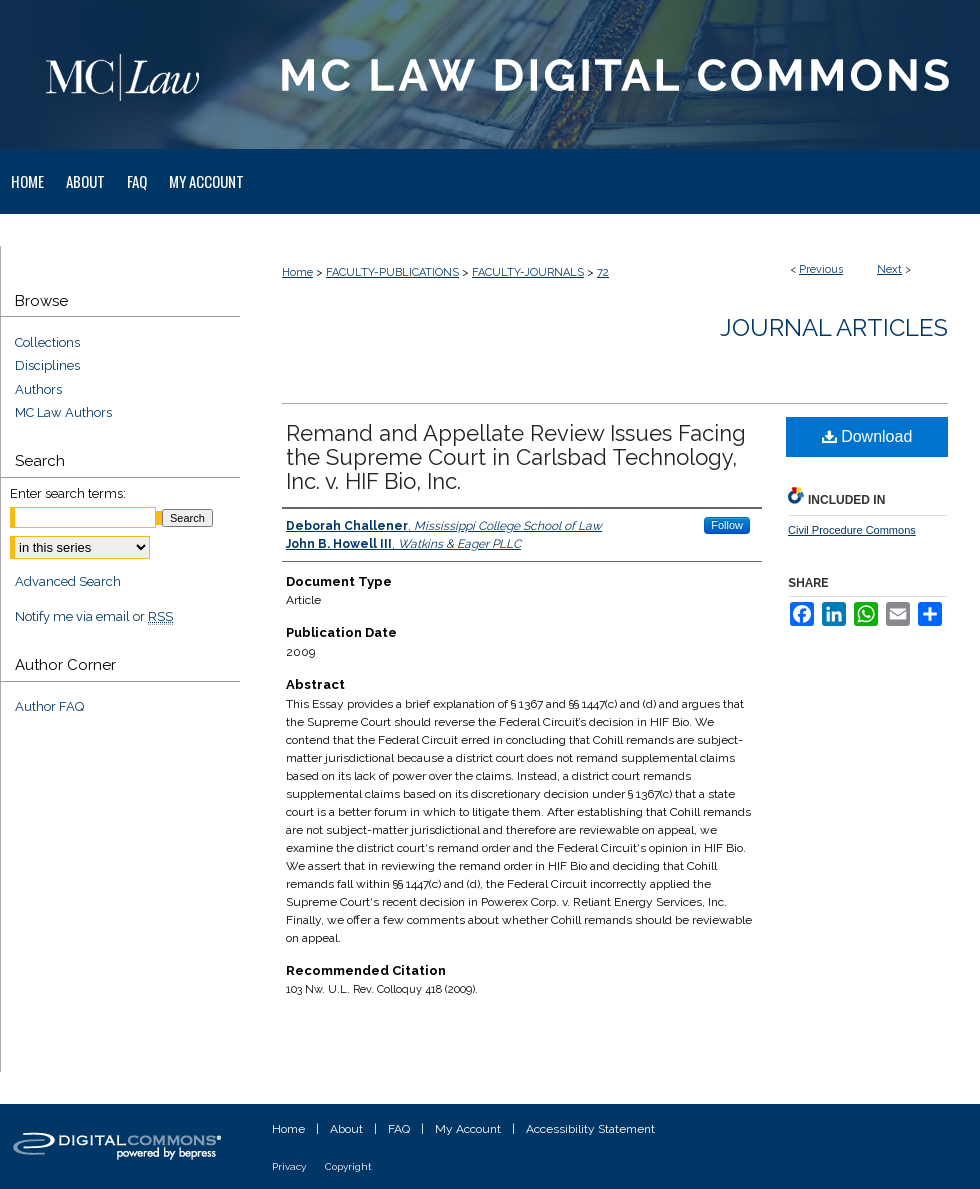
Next (889, 269)
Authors (38, 389)
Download (867, 436)
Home (297, 272)
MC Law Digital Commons (610, 74)
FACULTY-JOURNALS (528, 272)
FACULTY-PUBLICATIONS (392, 272)
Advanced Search (68, 581)
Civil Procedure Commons (852, 530)
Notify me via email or (94, 617)
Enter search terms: (68, 493)
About (346, 1129)
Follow (727, 525)
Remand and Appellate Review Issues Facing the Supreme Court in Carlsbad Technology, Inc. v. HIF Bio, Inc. (516, 457)
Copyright (348, 1166)
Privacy (289, 1166)
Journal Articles (834, 327)
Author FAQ (49, 706)
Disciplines (47, 365)
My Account (468, 1129)
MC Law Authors (63, 412)
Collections (47, 342)
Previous (821, 269)
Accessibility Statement (590, 1129)
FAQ (399, 1129)
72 (603, 272)
